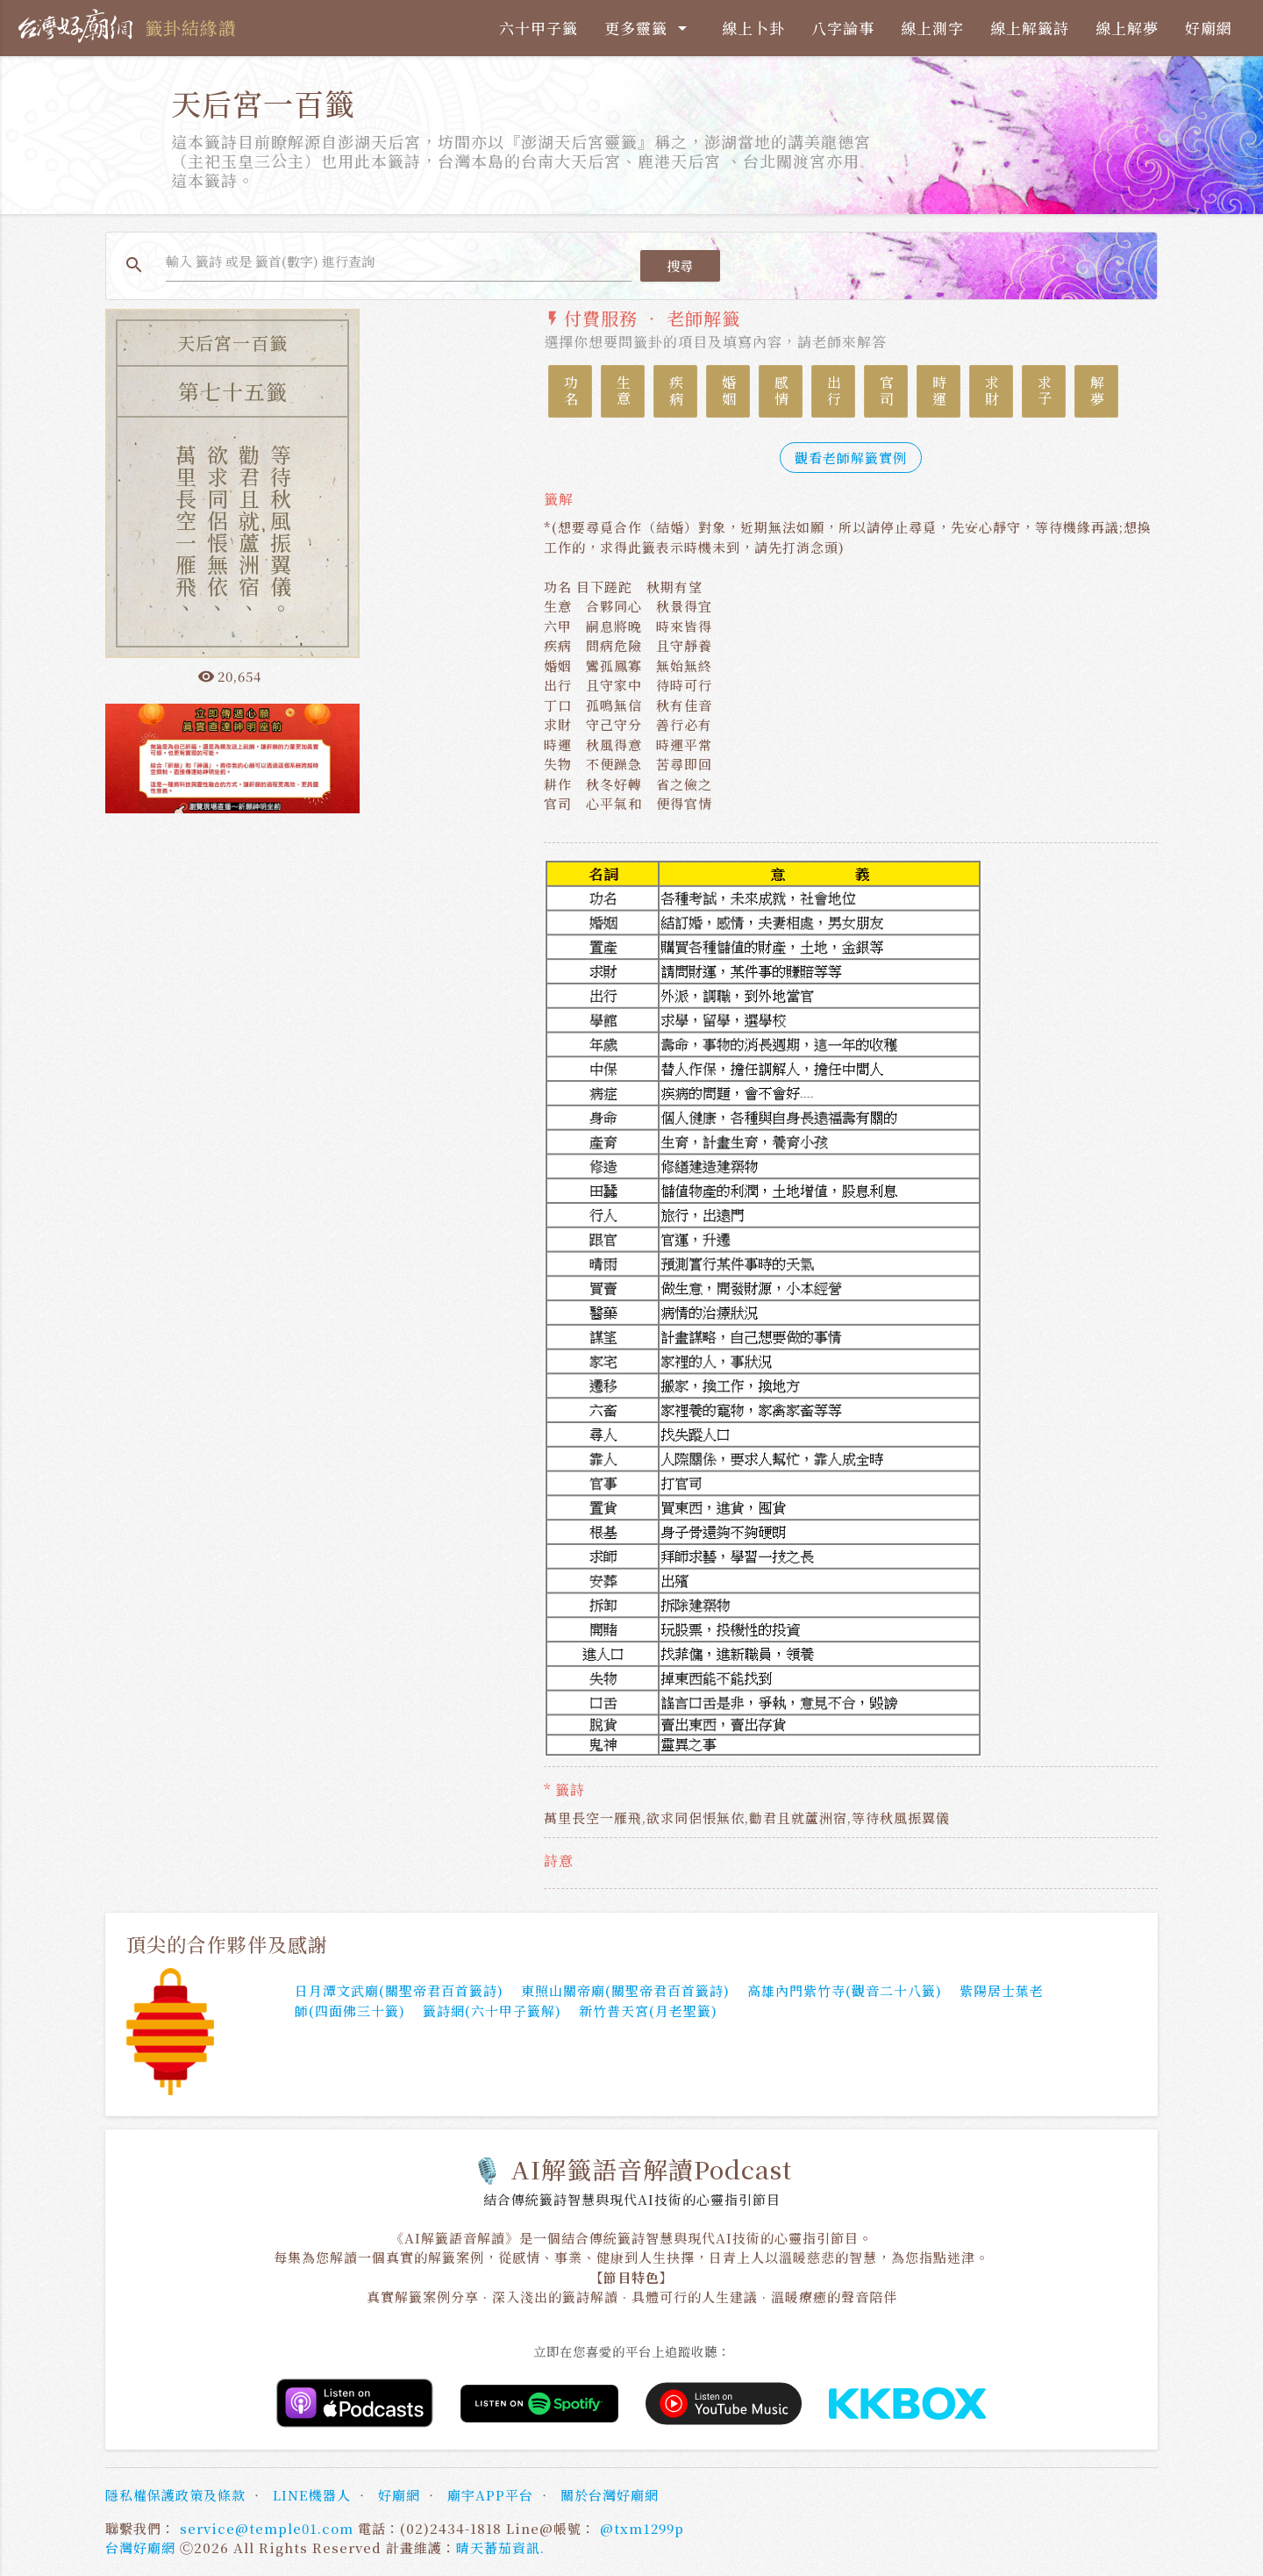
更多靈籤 (648, 28)
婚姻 (728, 391)
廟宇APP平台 (490, 2495)
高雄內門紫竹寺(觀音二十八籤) (844, 1991)
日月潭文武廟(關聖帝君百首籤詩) (399, 1991)
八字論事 (842, 28)
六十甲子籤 (538, 28)
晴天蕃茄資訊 (498, 2547)
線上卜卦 (753, 28)
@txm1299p (642, 2528)
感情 (781, 391)
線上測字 (932, 28)
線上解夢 (1127, 28)
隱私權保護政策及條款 (175, 2495)
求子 (1044, 391)
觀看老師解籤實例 (851, 457)
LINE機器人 (312, 2495)
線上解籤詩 (1029, 28)
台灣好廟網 (140, 2547)
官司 (886, 391)
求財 (991, 391)
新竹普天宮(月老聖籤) (648, 2010)
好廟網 (1208, 28)
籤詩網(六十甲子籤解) (492, 2010)
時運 (939, 391)
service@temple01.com (266, 2528)
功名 (570, 391)
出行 (834, 391)
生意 (623, 391)
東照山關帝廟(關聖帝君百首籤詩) (625, 1991)
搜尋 (680, 265)
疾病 (676, 391)
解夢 (1097, 391)
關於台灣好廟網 (609, 2495)
